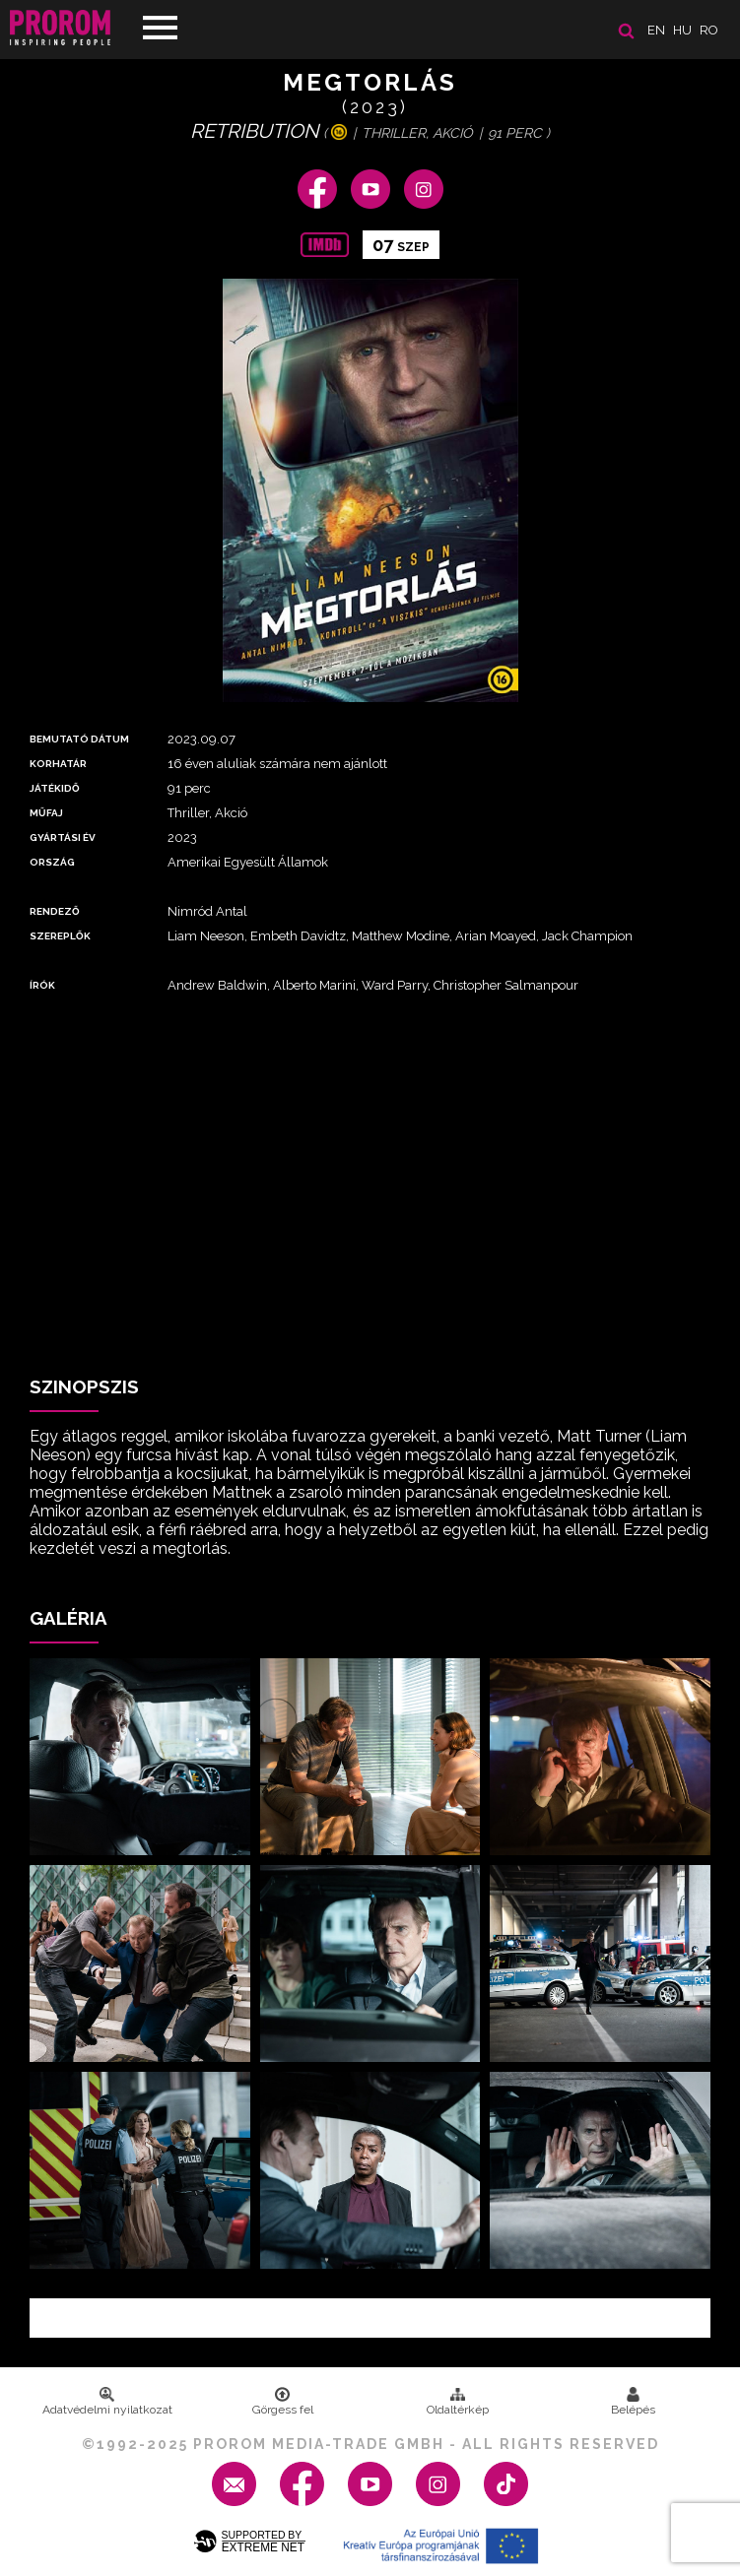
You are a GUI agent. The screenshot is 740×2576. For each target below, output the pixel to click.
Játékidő (55, 788)
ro (709, 30)
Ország (52, 862)
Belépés (633, 2401)
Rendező (55, 911)
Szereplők (60, 936)
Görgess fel (282, 2401)
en (656, 30)
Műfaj (46, 812)
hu (682, 30)
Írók (42, 985)
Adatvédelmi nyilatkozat (107, 2401)
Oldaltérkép (458, 2401)
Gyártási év (63, 837)
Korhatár (58, 763)
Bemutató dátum (79, 739)
